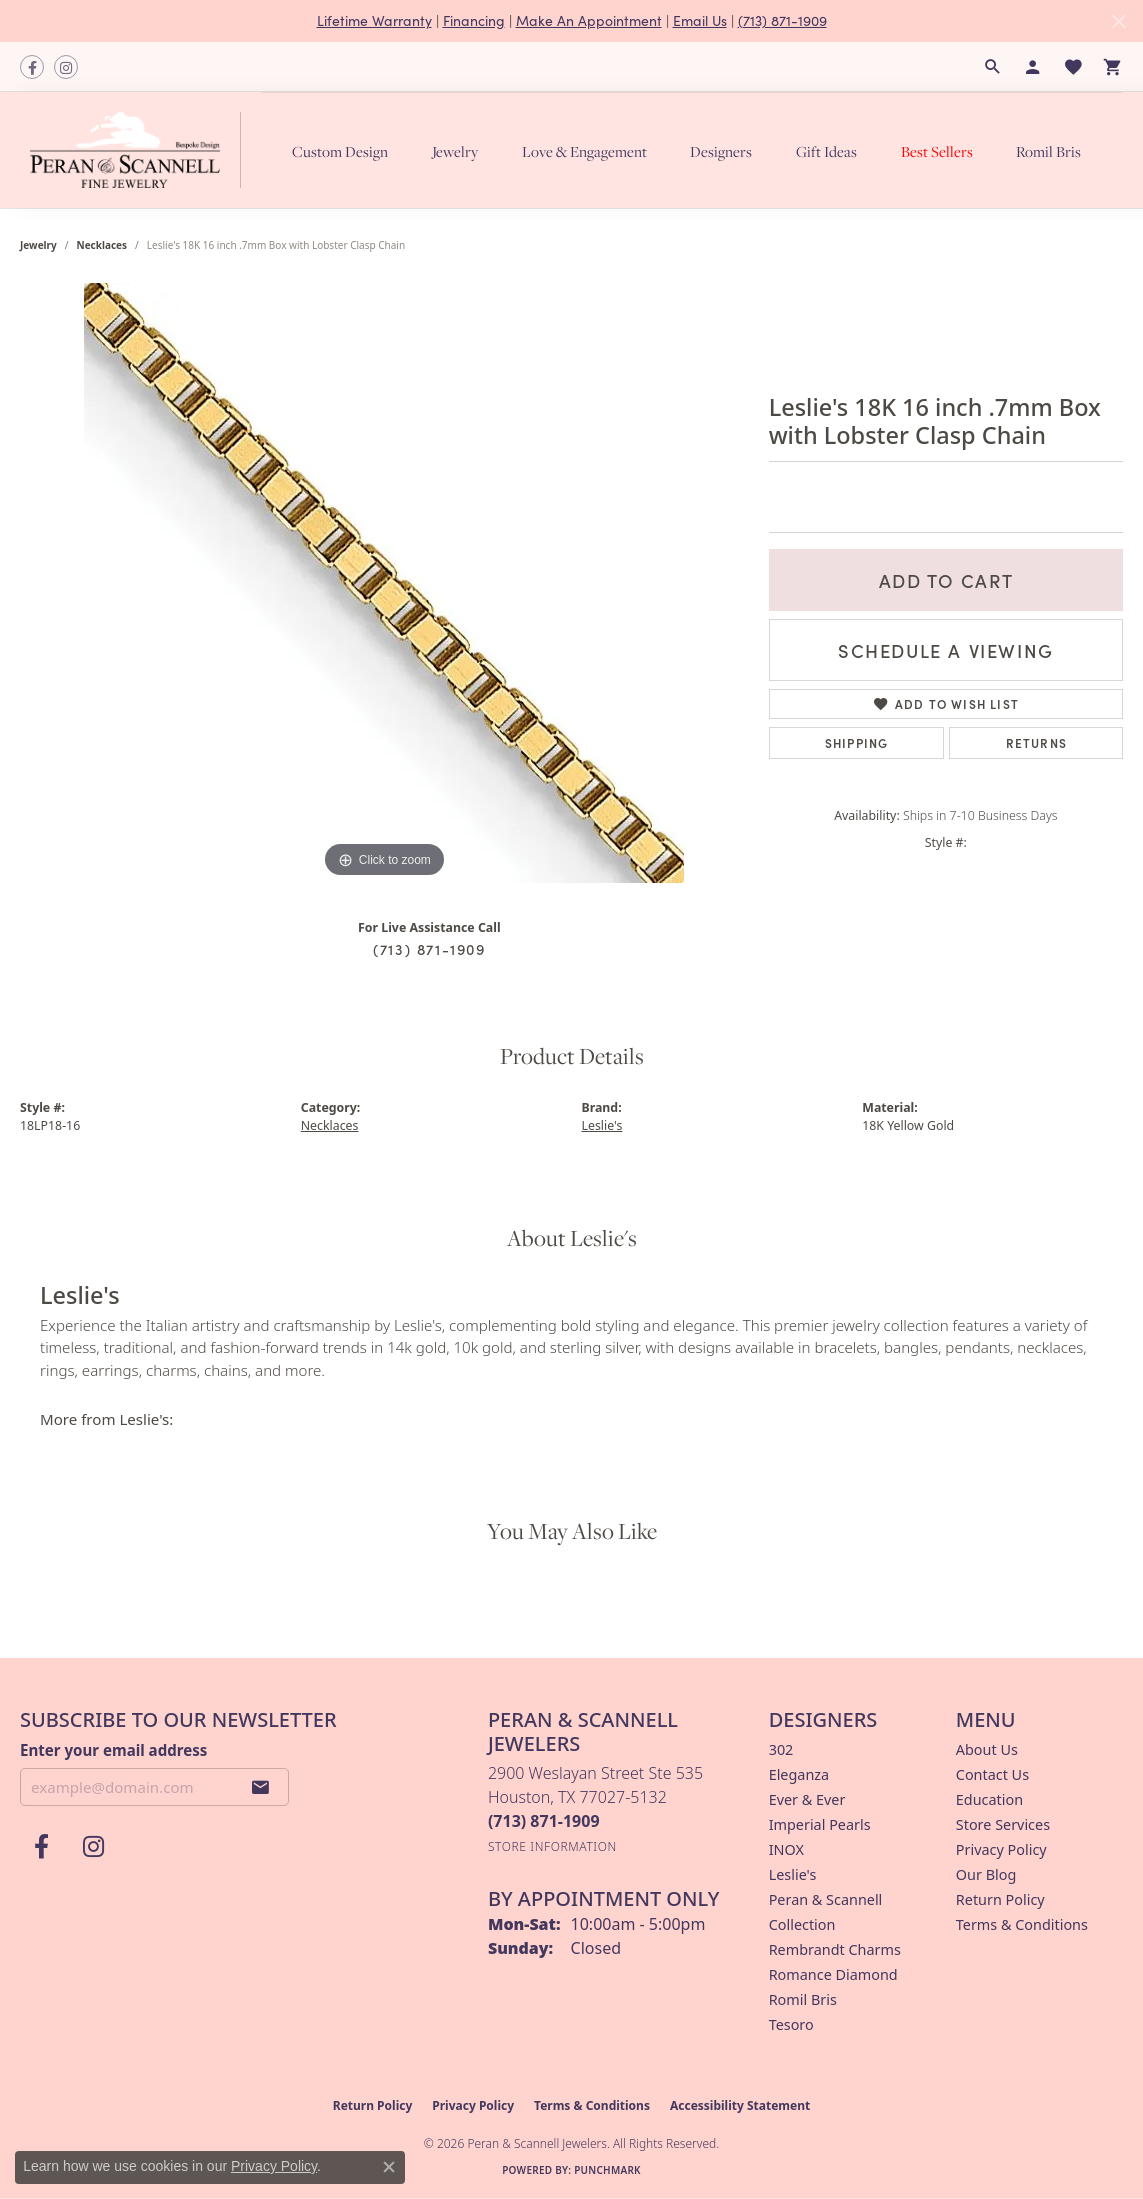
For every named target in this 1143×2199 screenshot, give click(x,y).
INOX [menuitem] (786, 1849)
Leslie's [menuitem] (793, 1874)
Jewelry (455, 151)
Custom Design (340, 151)
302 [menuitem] (781, 1749)
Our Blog (986, 1874)
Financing (474, 20)
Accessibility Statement (740, 2105)
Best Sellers (937, 151)
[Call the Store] (544, 1821)
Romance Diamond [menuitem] (833, 1974)
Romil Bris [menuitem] (803, 1999)
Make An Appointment (589, 20)
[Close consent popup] (389, 2167)
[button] (993, 67)
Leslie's (602, 1125)
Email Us (700, 20)
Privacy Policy (1001, 1849)
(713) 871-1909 (782, 20)
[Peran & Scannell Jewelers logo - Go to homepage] (140, 150)
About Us (987, 1749)
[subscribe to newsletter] (261, 1787)
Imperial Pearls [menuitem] (820, 1824)
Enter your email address (113, 1750)
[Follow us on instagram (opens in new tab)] (66, 67)
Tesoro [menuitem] (791, 2024)
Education (989, 1799)
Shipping (857, 742)
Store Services (1003, 1824)
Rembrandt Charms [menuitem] (835, 1949)
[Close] (1118, 21)
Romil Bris (1048, 151)
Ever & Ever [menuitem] (807, 1799)
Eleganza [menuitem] (799, 1774)
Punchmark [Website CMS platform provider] (607, 2170)
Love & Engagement (584, 151)
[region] (384, 583)
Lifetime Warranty (374, 20)
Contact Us (992, 1774)
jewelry (38, 245)
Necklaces (102, 245)
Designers (721, 151)
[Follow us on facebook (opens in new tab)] (32, 67)
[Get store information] (552, 1846)
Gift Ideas (826, 151)
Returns (1036, 742)
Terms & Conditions (1022, 1924)
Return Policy (1000, 1899)
